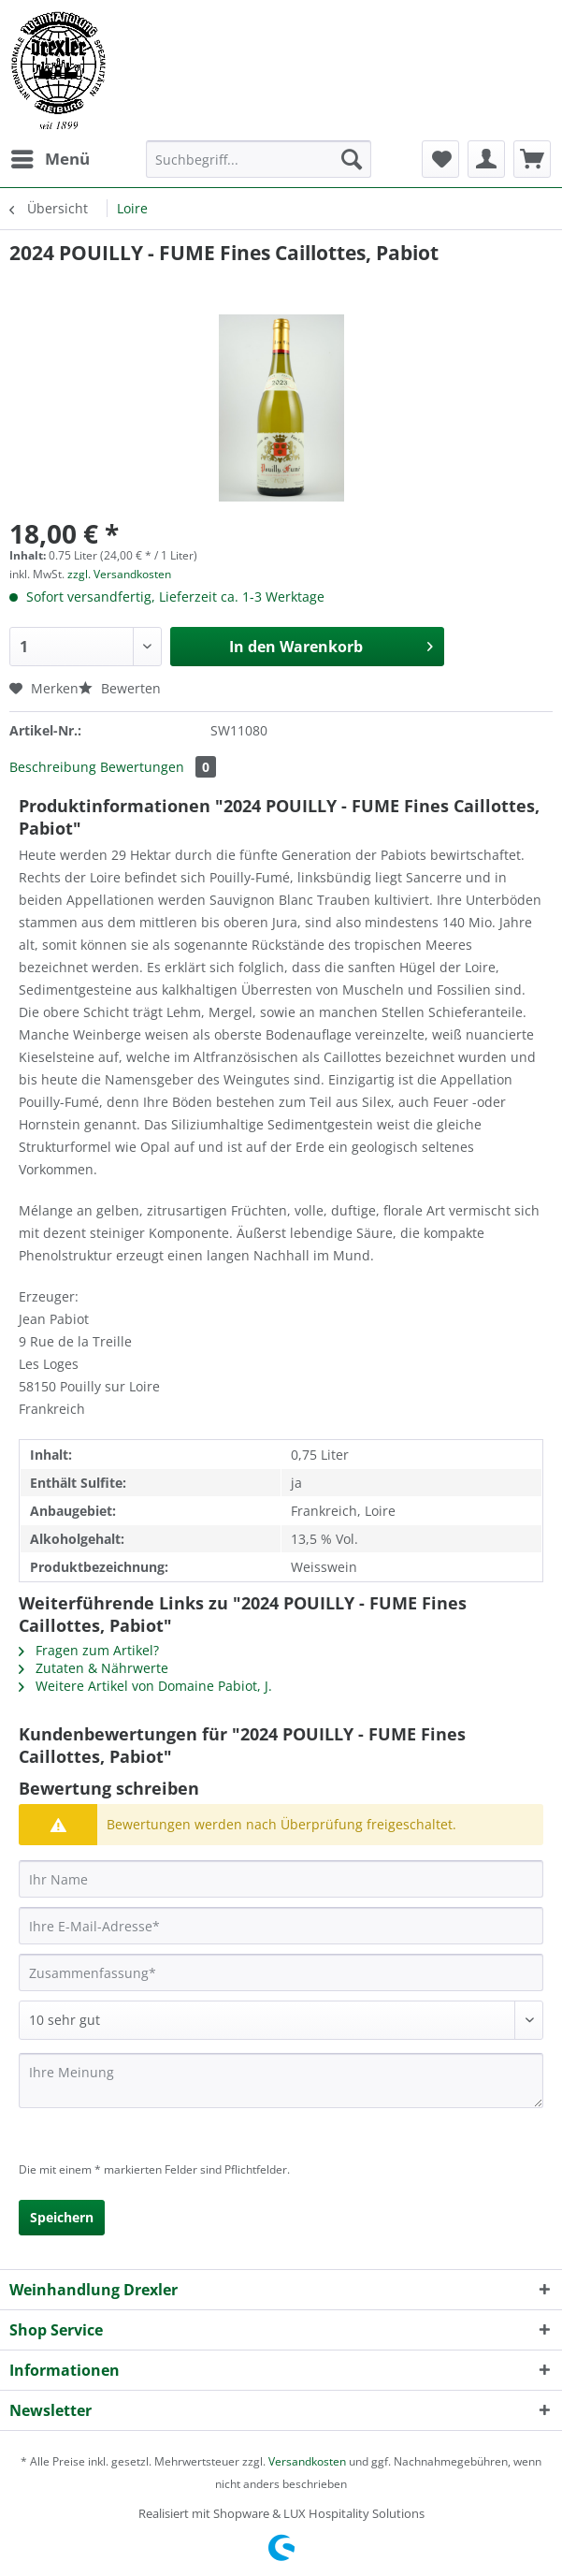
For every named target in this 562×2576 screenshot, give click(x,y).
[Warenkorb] (532, 159)
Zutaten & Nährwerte (93, 1668)
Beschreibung (52, 767)
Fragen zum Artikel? (89, 1650)
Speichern (62, 2217)
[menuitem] (49, 159)
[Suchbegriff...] (258, 159)
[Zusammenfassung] (281, 1972)
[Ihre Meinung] (281, 2080)
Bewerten (120, 688)
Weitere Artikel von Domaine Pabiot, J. (145, 1686)
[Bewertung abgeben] (281, 2020)
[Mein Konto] (486, 159)
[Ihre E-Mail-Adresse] (281, 1925)
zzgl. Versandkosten (119, 574)
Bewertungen (158, 767)
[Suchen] (351, 159)
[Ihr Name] (281, 1879)
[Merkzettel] (440, 159)
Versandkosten (307, 2461)
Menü (50, 156)
